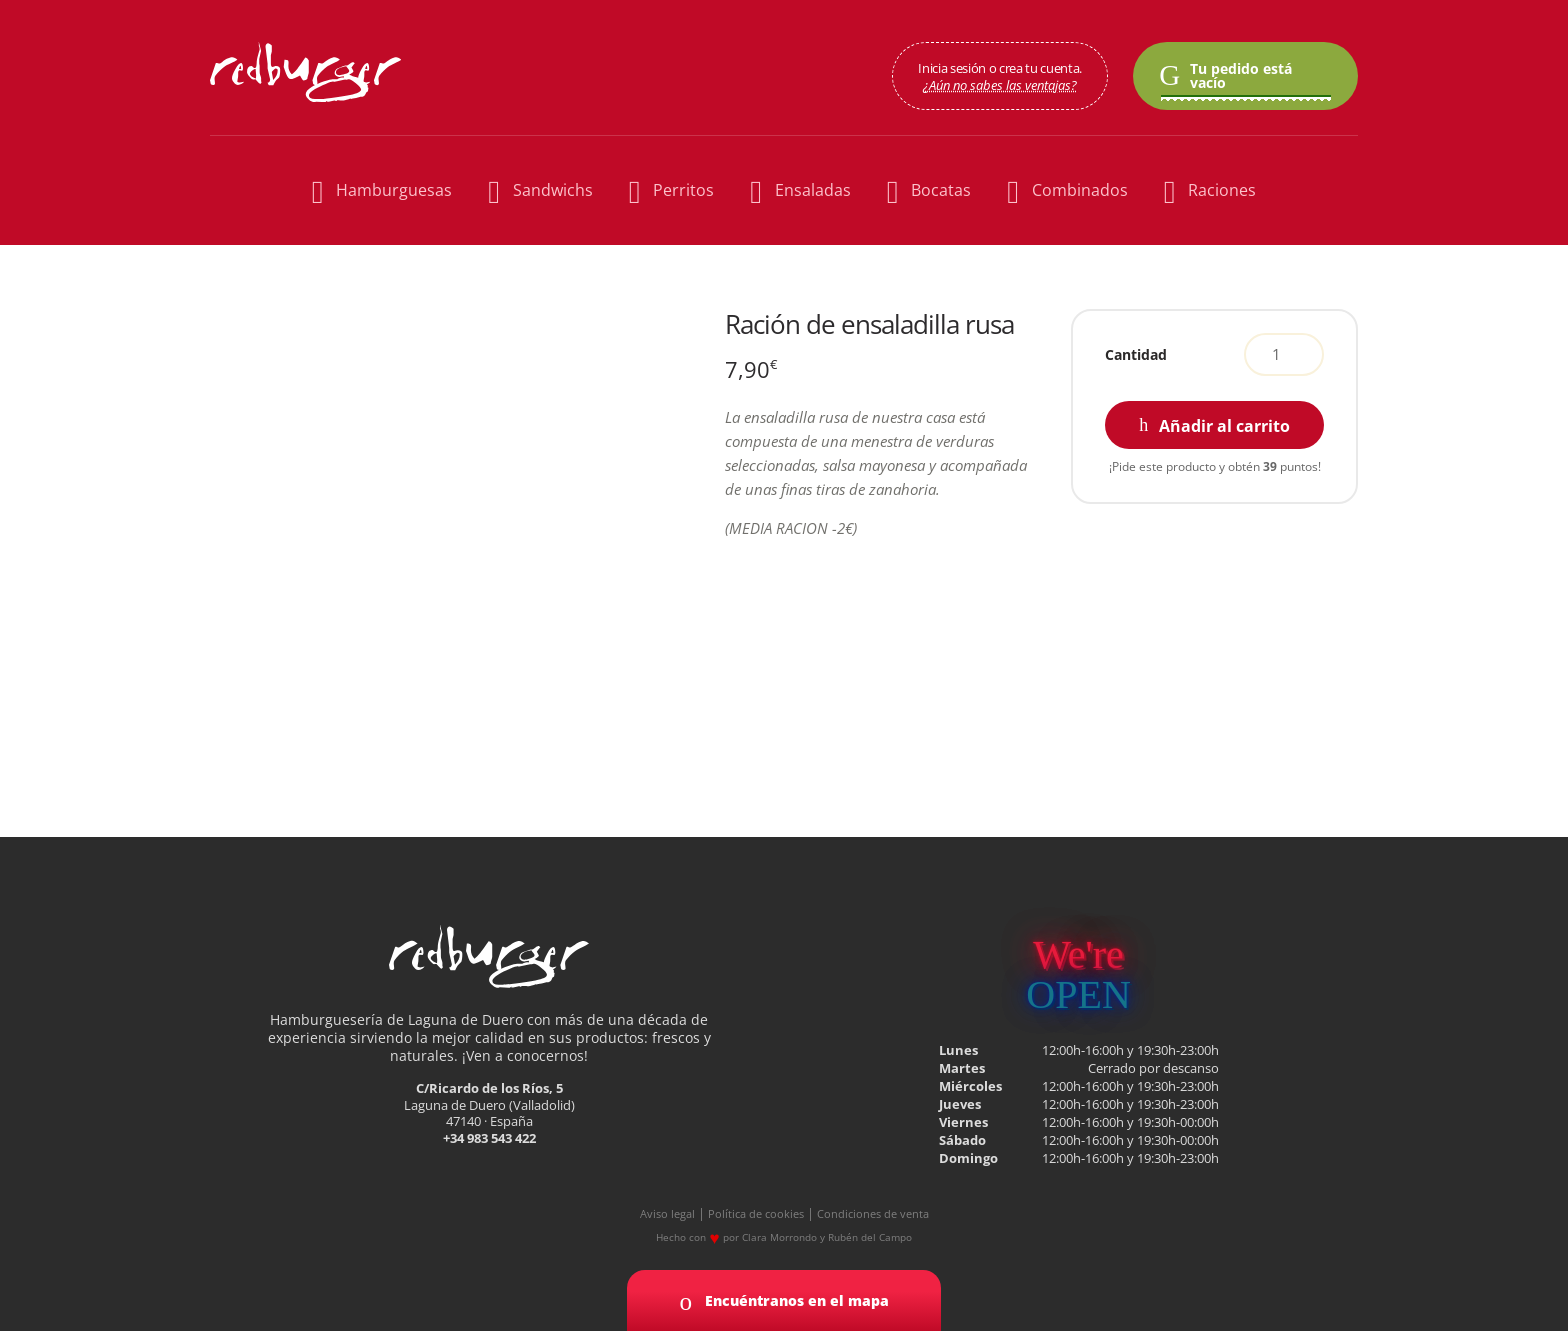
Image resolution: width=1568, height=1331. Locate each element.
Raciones (1210, 190)
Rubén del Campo (870, 1237)
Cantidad (1136, 354)
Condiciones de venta (873, 1214)
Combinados (1067, 190)
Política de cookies (756, 1214)
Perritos (671, 190)
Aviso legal (667, 1214)
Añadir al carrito (1224, 426)
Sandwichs (540, 190)
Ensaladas (800, 190)
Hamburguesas (382, 190)
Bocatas (929, 190)
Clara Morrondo (779, 1237)
